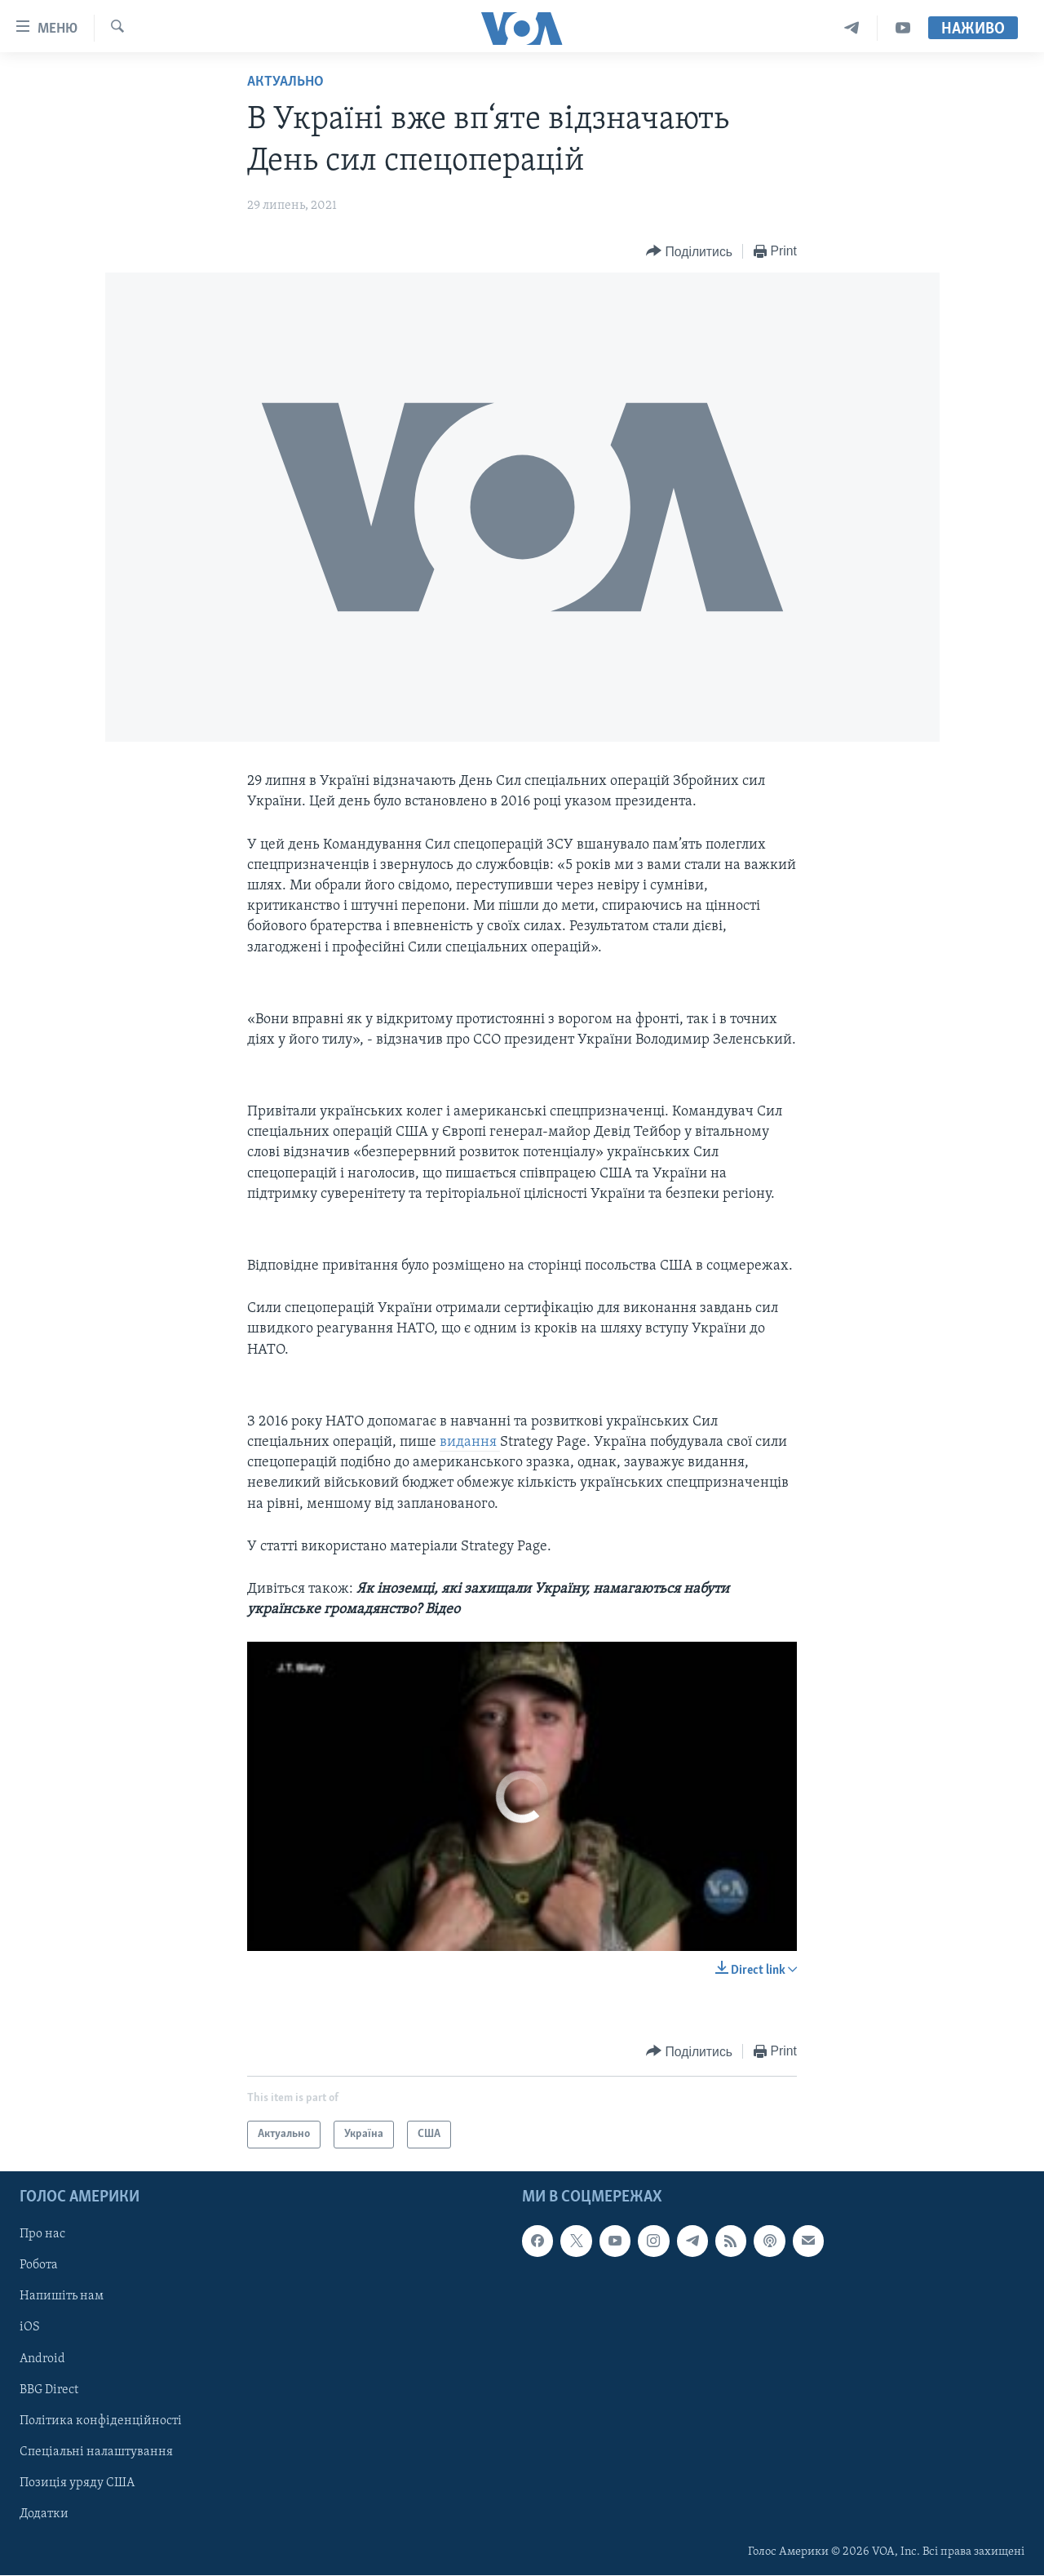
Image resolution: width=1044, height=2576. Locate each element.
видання (470, 1442)
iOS (30, 2327)
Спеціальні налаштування (96, 2452)
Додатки (44, 2514)
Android (42, 2358)
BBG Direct (49, 2389)
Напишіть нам (62, 2296)
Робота (39, 2265)
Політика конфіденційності (101, 2420)
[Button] (689, 252)
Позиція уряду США (77, 2483)
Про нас (42, 2234)
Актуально (285, 82)
